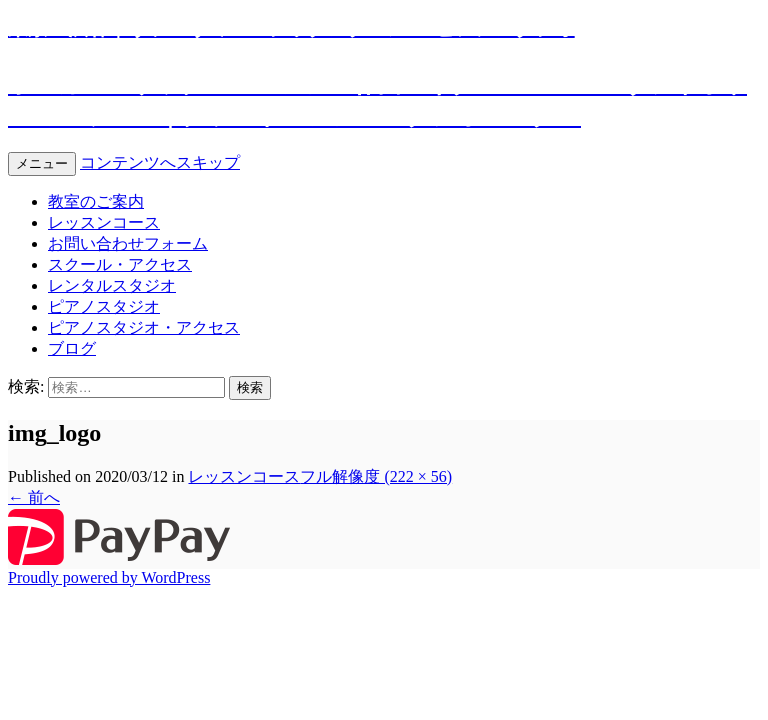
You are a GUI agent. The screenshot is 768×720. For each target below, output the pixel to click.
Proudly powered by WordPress (109, 577)
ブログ (72, 348)
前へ (34, 497)
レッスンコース (104, 222)
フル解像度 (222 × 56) (376, 476)
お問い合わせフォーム (128, 243)
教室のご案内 (96, 201)
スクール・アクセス (120, 264)
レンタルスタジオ (112, 285)
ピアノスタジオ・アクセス (144, 327)
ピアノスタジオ (104, 306)
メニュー (42, 163)
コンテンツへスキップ (160, 162)
